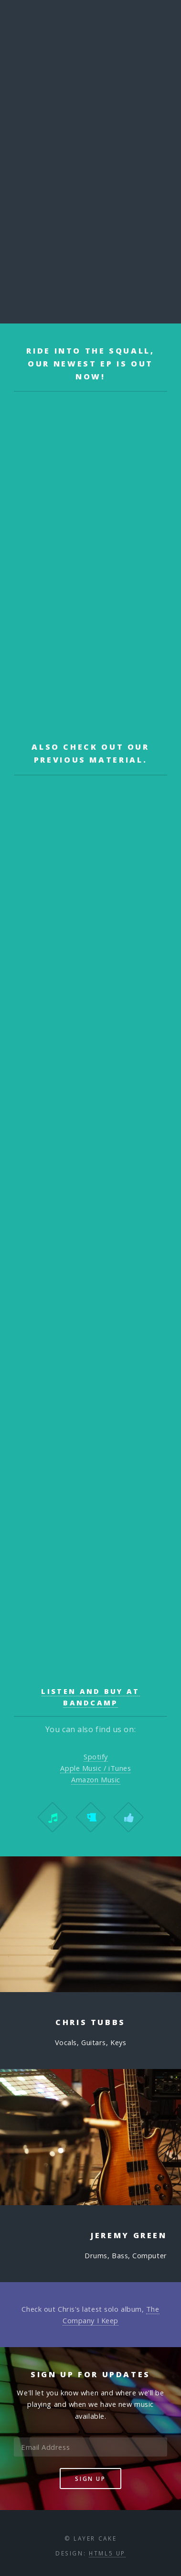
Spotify (96, 1756)
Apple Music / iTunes (95, 1768)
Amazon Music (95, 1779)
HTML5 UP (107, 2553)
